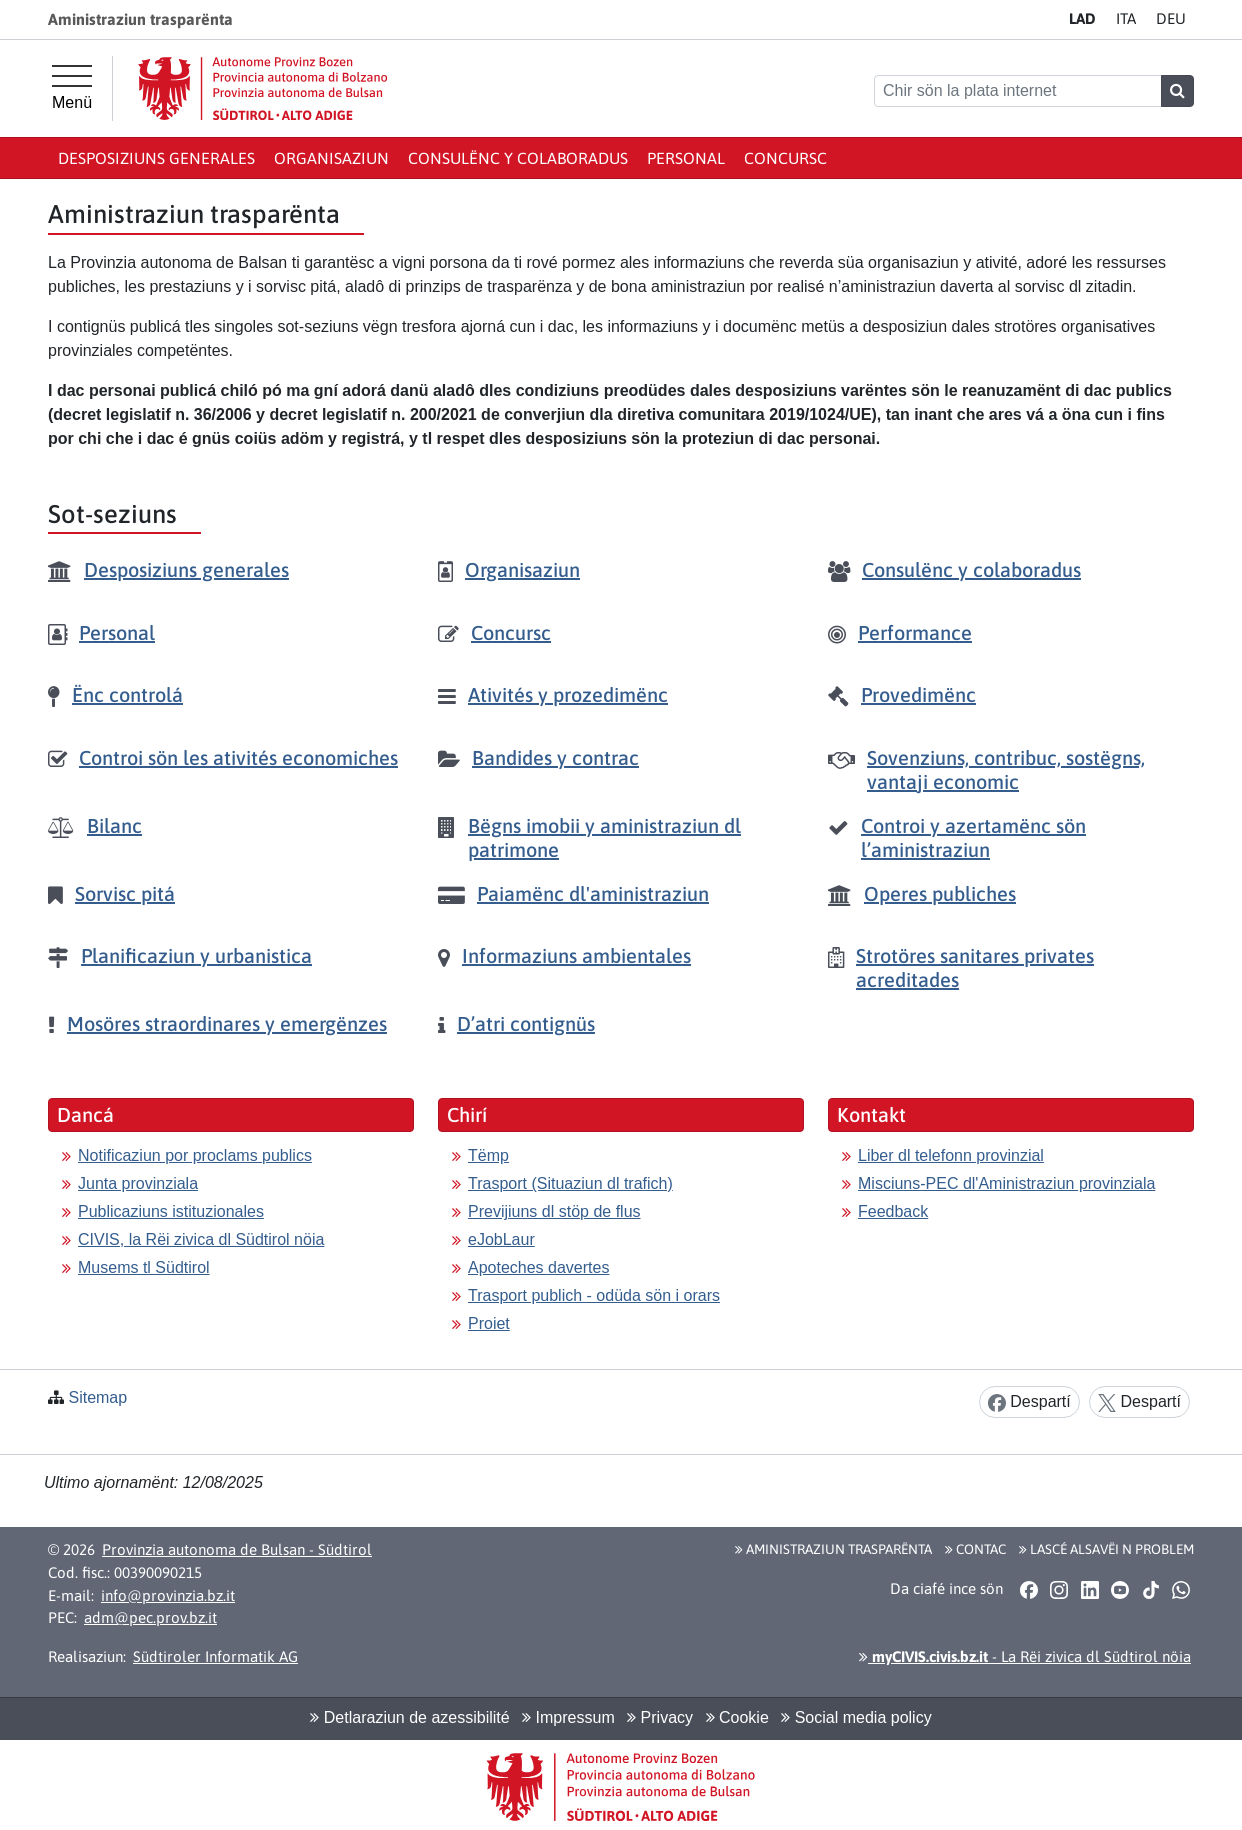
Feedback (893, 1211)
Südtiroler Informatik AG (215, 1656)
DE (1171, 18)
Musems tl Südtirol (144, 1267)
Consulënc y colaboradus (518, 158)
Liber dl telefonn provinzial (951, 1155)
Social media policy (856, 1717)
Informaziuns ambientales (576, 955)
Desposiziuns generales (156, 158)
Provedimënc (918, 694)
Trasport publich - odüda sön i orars (594, 1295)
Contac (975, 1549)
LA (1082, 18)
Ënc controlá (127, 694)
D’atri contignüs (526, 1023)
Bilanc (114, 825)
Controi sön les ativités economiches (238, 757)
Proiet (489, 1323)
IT (1126, 18)
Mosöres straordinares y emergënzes (227, 1023)
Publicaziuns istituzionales (171, 1211)
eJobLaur (501, 1239)
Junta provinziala (138, 1183)
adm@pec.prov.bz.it (150, 1617)
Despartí (1029, 1402)
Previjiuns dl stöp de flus (554, 1211)
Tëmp (488, 1155)
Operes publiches (940, 893)
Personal (686, 158)
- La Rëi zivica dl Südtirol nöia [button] (1025, 1656)
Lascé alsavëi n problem (1106, 1549)
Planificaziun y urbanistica (196, 955)
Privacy (660, 1717)
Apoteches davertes (538, 1267)
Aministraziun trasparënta (833, 1549)
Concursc (785, 158)
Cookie (737, 1717)
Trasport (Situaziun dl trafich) (570, 1183)
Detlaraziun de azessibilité (409, 1717)
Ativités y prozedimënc (568, 694)
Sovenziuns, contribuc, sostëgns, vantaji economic (1006, 769)
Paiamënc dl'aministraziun (593, 893)
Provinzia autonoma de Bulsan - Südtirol (237, 1549)
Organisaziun (331, 158)
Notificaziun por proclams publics (195, 1155)
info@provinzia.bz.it (168, 1595)
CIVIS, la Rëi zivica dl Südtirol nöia (201, 1239)
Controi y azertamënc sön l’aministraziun (973, 837)
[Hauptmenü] (72, 88)
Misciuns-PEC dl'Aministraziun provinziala (1006, 1183)
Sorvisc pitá (125, 893)
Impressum (568, 1717)
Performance (915, 632)
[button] (1028, 1589)
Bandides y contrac (555, 757)
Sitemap (97, 1397)
